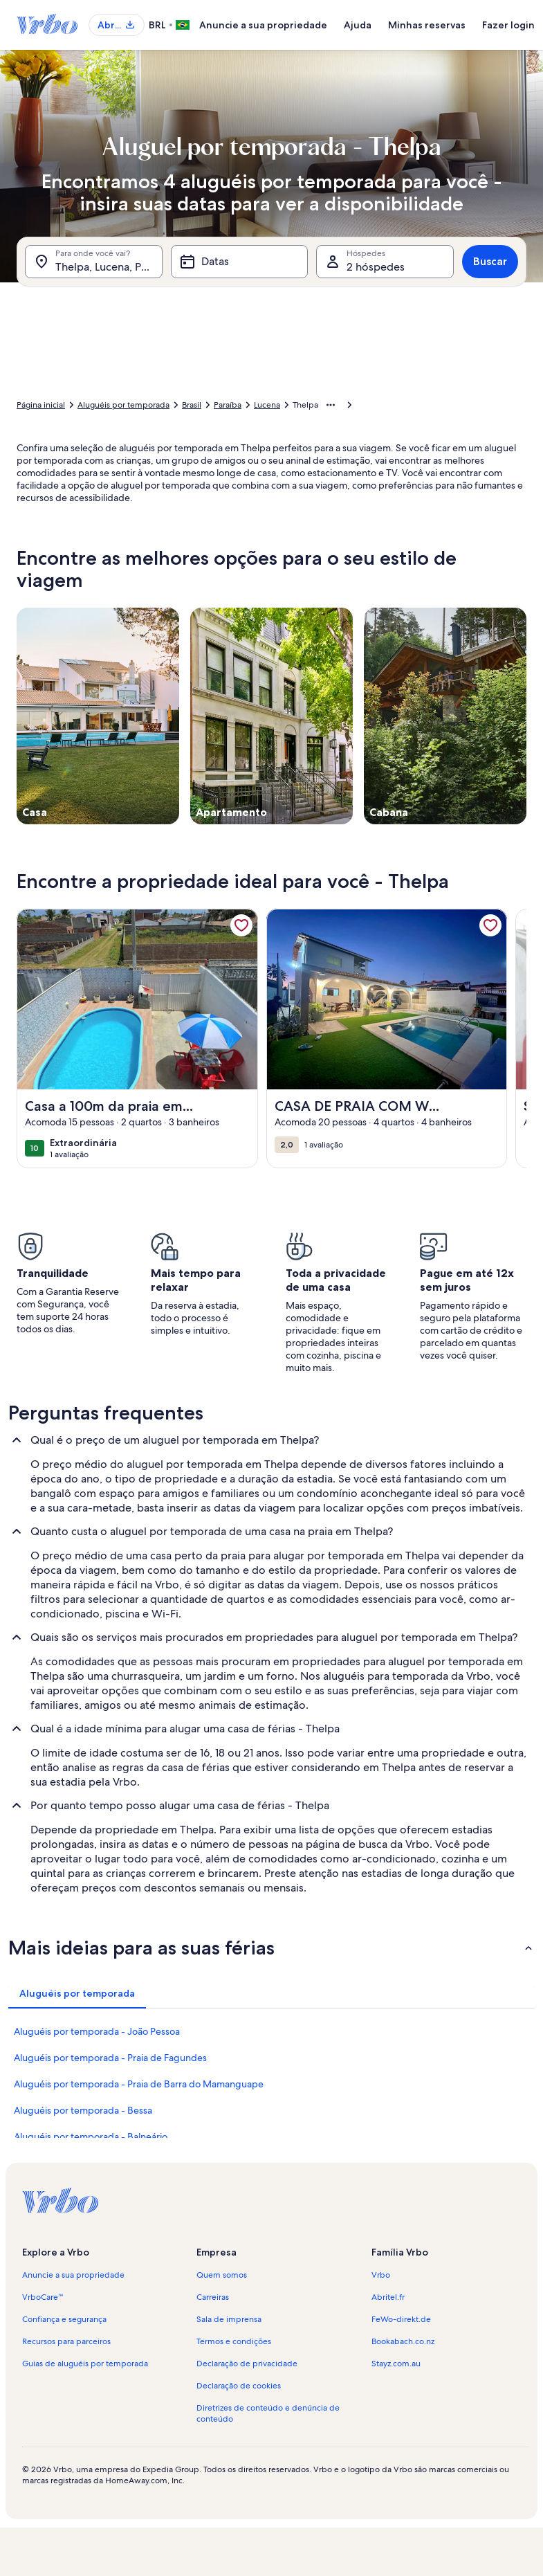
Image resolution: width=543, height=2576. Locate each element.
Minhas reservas (427, 25)
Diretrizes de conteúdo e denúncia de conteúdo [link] (268, 2413)
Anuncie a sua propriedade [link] (73, 2274)
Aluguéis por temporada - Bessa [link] (83, 2110)
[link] (241, 925)
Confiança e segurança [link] (64, 2319)
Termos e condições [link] (233, 2341)
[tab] (77, 1993)
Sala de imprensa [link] (228, 2319)
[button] (271, 1947)
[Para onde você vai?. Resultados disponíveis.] (94, 261)
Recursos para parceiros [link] (66, 2341)
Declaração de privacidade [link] (246, 2363)
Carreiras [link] (212, 2297)
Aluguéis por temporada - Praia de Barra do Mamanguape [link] (139, 2084)
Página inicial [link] (41, 404)
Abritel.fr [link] (388, 2297)
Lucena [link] (267, 404)
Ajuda (357, 25)
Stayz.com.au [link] (396, 2363)
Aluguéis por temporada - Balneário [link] (90, 2136)
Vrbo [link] (380, 2274)
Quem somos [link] (221, 2274)
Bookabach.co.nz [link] (402, 2341)
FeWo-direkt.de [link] (401, 2319)
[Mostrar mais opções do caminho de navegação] (330, 404)
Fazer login (508, 25)
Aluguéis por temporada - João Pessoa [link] (97, 2031)
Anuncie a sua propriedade (263, 25)
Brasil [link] (191, 404)
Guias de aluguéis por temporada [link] (85, 2363)
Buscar (490, 261)
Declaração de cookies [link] (238, 2385)
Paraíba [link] (227, 404)
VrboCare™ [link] (43, 2297)
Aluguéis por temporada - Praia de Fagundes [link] (110, 2057)
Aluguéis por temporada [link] (123, 404)
